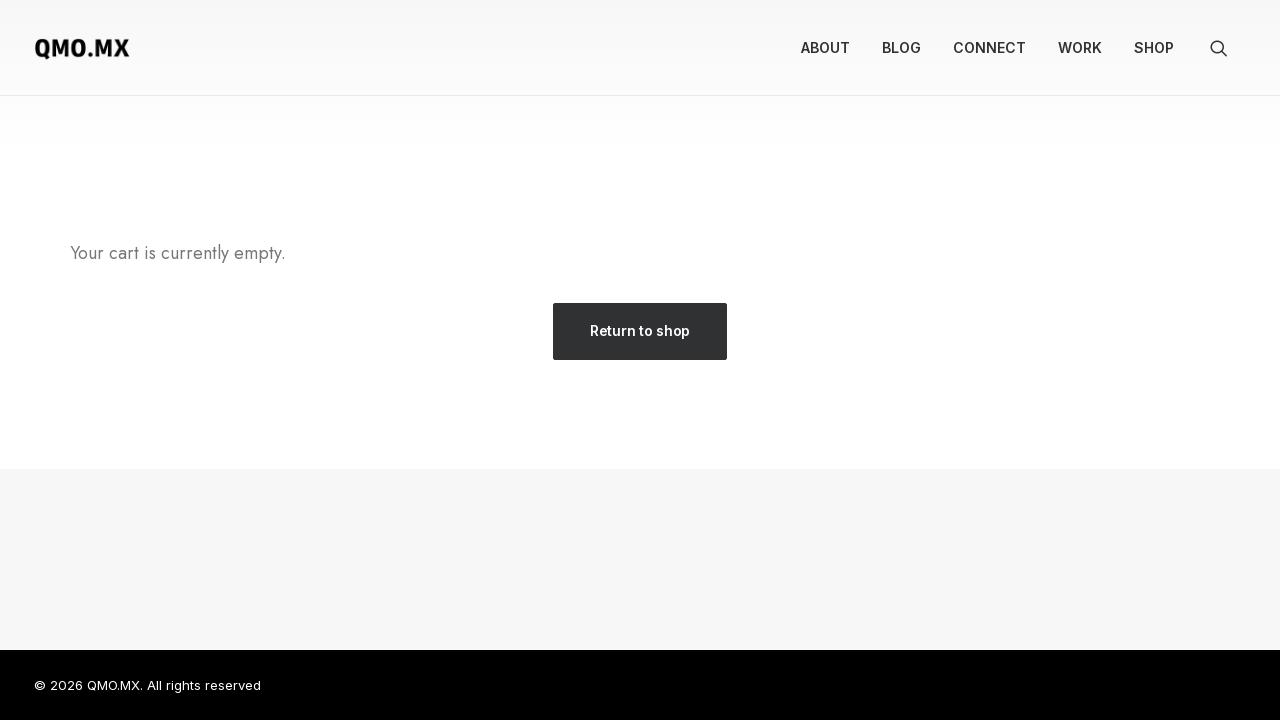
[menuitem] (825, 48)
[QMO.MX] (82, 48)
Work (1080, 47)
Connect (989, 47)
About (825, 47)
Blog (901, 47)
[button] (1228, 48)
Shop (1154, 47)
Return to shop (640, 330)
